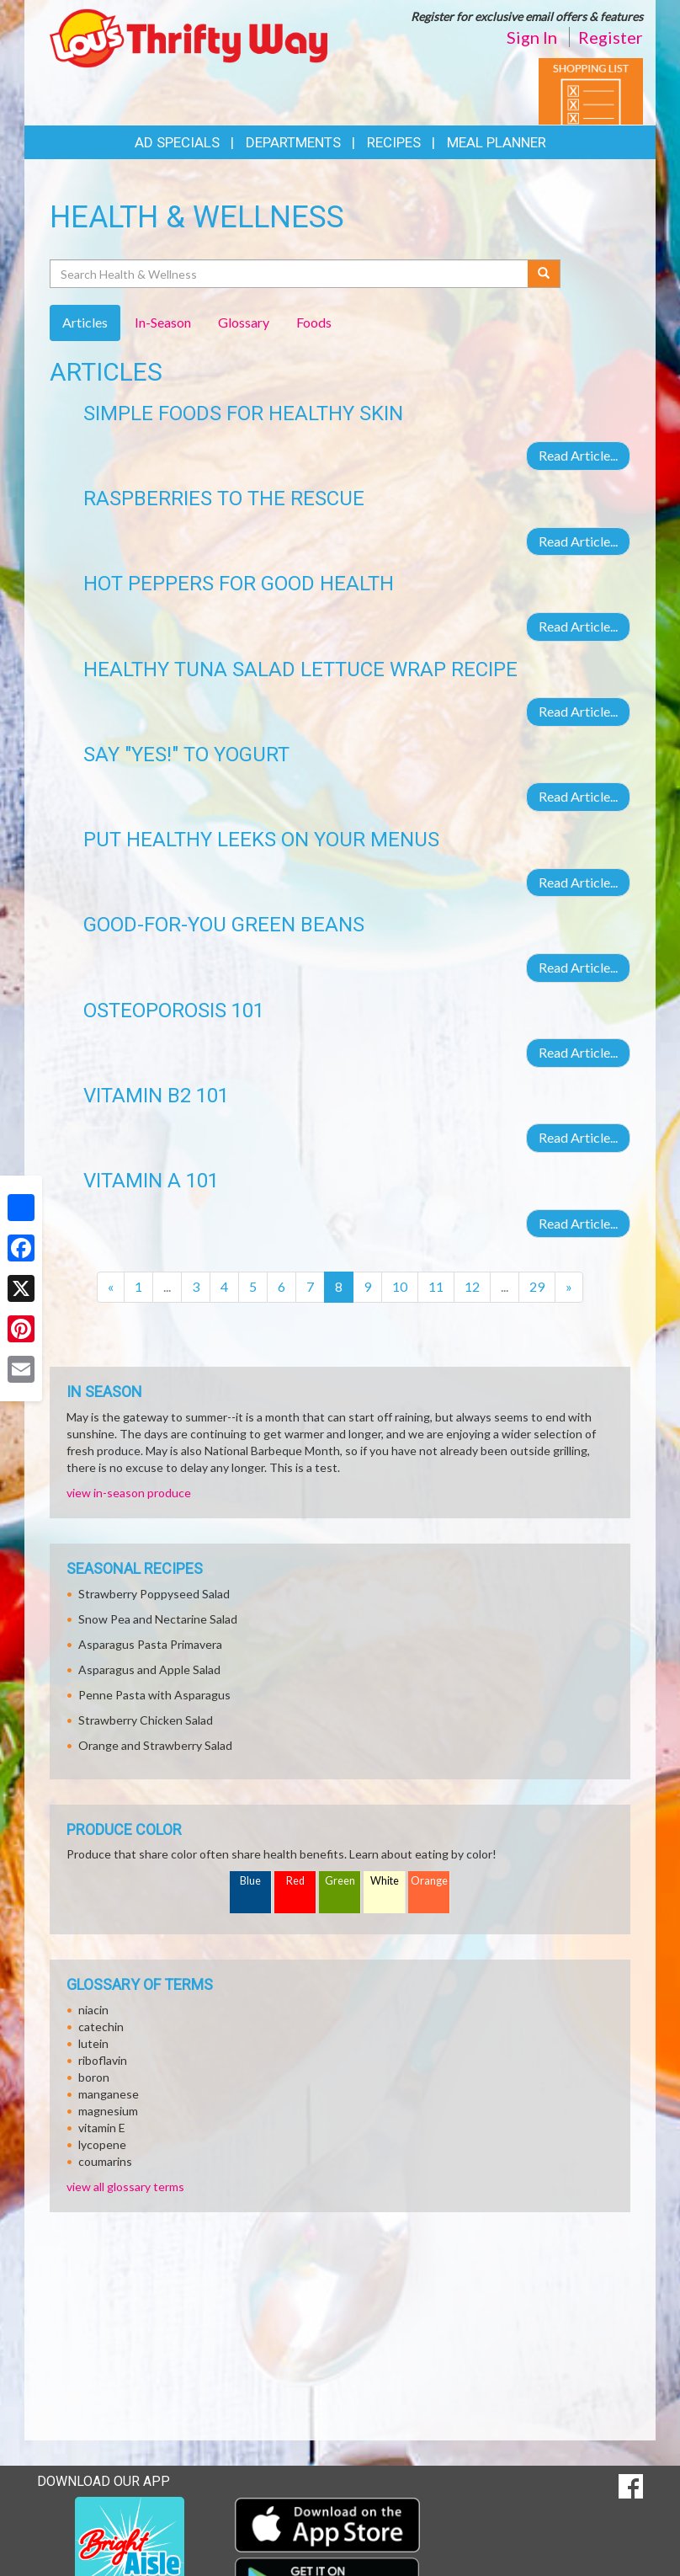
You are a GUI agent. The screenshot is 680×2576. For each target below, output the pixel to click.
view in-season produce (128, 1492)
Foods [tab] (314, 322)
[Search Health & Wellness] (290, 273)
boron (93, 2077)
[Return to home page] (188, 36)
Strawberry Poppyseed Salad (154, 1594)
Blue (250, 1881)
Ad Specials (177, 142)
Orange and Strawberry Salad (155, 1745)
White (384, 1881)
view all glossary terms (125, 2186)
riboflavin (102, 2060)
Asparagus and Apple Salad (149, 1669)
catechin (101, 2026)
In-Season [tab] (163, 322)
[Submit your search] (544, 273)
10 (399, 1286)
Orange (429, 1881)
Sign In (532, 37)
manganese (108, 2094)
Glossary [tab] (243, 322)
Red (295, 1881)
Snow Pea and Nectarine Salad (157, 1619)
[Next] (569, 1287)
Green (340, 1881)
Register (610, 37)
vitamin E (101, 2127)
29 (537, 1286)
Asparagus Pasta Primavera (150, 1644)
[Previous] (111, 1287)
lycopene (102, 2144)
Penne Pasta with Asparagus (154, 1695)
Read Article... (578, 455)
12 (472, 1286)
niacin (93, 2010)
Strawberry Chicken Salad (145, 1720)
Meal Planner (496, 142)
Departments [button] (293, 142)
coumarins (105, 2161)
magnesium (108, 2111)
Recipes (394, 142)
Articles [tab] (85, 322)
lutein (93, 2043)
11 (436, 1286)
